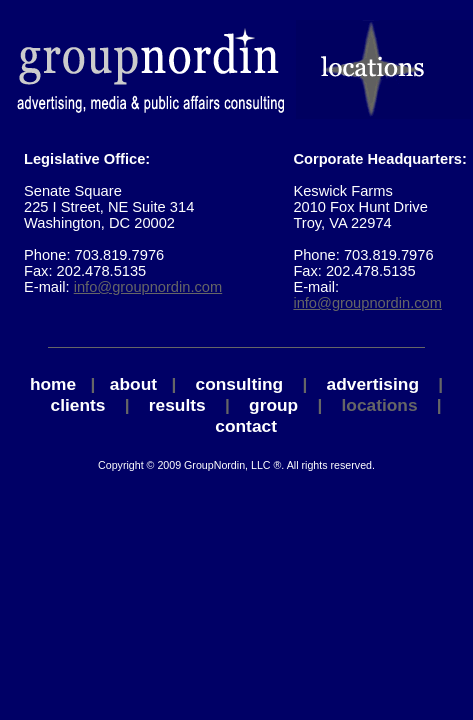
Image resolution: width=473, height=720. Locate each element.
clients (78, 405)
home (53, 384)
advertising (373, 384)
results (177, 405)
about (133, 384)
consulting (240, 384)
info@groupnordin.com (148, 287)
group (273, 405)
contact (246, 426)
